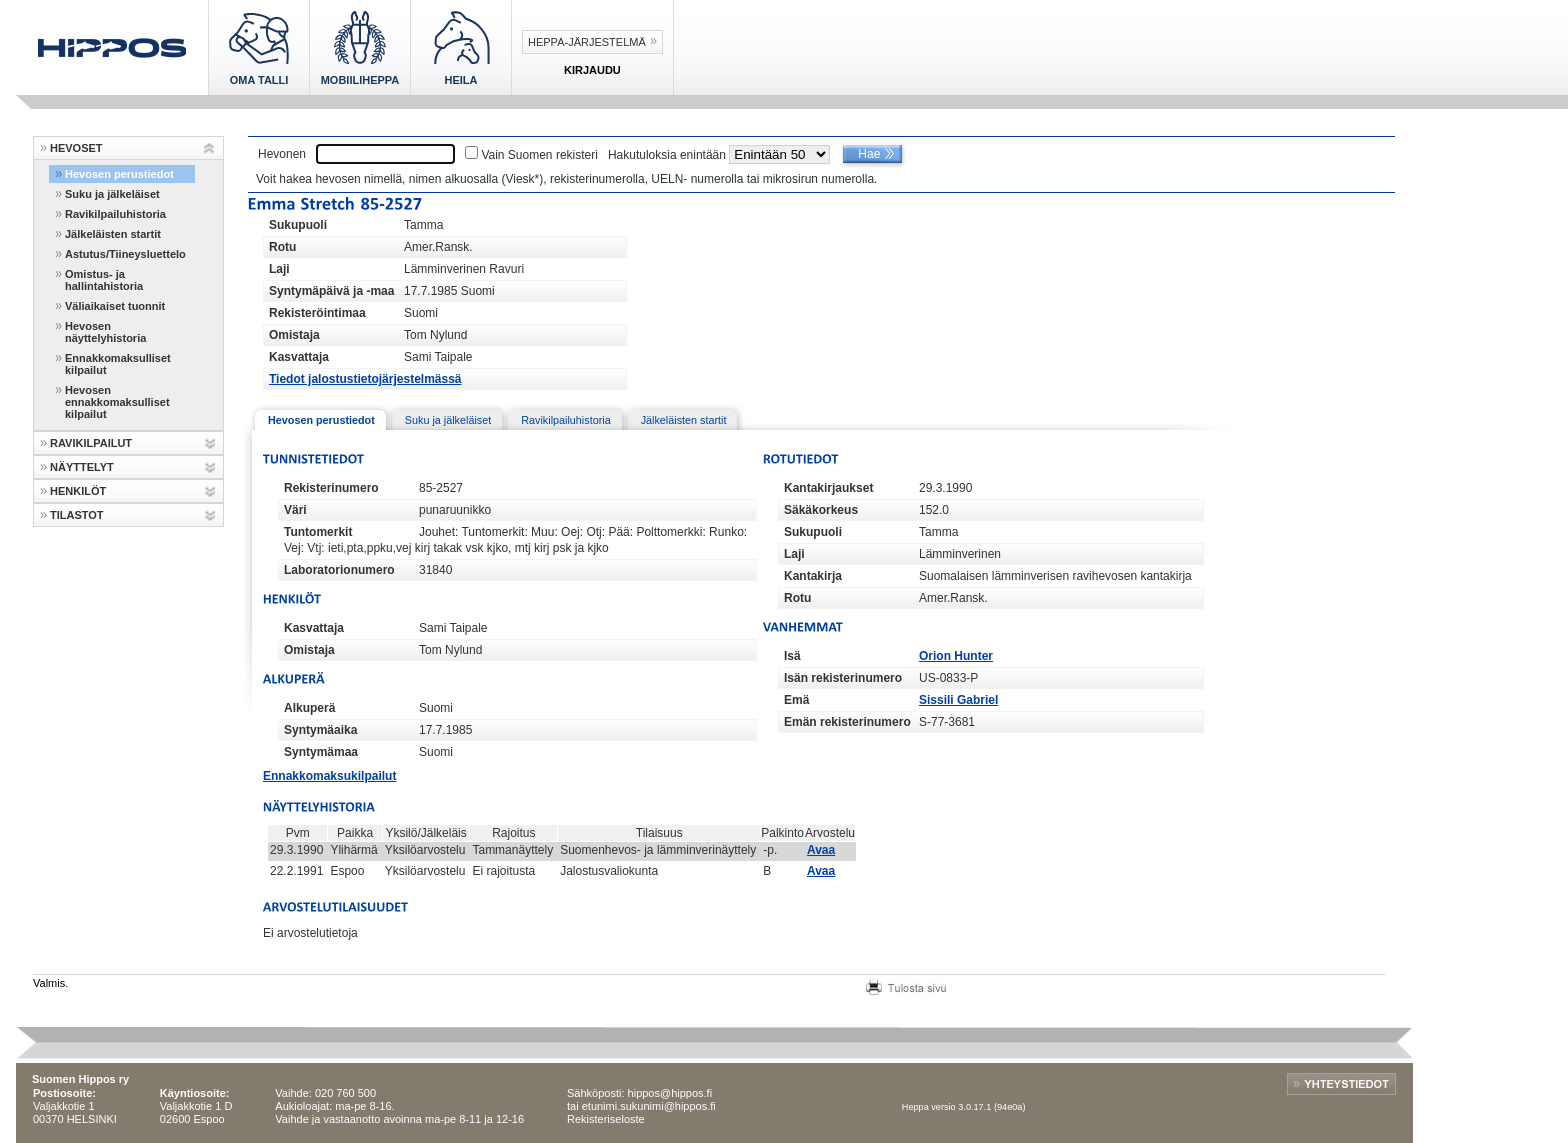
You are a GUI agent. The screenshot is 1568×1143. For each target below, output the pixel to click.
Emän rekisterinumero (847, 722)
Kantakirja (813, 576)
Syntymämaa (321, 752)
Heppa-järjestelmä (587, 42)
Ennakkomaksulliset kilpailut (118, 364)
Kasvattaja (299, 357)
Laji (279, 269)
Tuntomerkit (318, 532)
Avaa (821, 850)
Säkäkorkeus (821, 510)
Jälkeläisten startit (113, 234)
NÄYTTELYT (82, 467)
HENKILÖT (78, 491)
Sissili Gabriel (958, 700)
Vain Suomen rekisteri (539, 155)
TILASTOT (77, 515)
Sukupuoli (298, 225)
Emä (796, 700)
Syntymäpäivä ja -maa (331, 291)
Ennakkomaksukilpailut (329, 776)
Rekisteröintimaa (317, 313)
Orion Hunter (956, 656)
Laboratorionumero (339, 570)
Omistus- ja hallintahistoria (104, 280)
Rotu (282, 247)
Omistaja (294, 335)
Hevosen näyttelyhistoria (105, 332)
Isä (792, 656)
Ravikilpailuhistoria (115, 214)
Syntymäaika (320, 730)
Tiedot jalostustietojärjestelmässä (365, 379)
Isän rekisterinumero (843, 678)
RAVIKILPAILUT (91, 443)
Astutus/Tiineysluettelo (125, 254)
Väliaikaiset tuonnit (115, 306)
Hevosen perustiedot (119, 174)
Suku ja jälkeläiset (112, 194)
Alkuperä (309, 708)
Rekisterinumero (331, 488)
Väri (295, 510)
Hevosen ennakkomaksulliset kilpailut (117, 402)
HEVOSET (76, 148)
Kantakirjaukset (828, 488)
